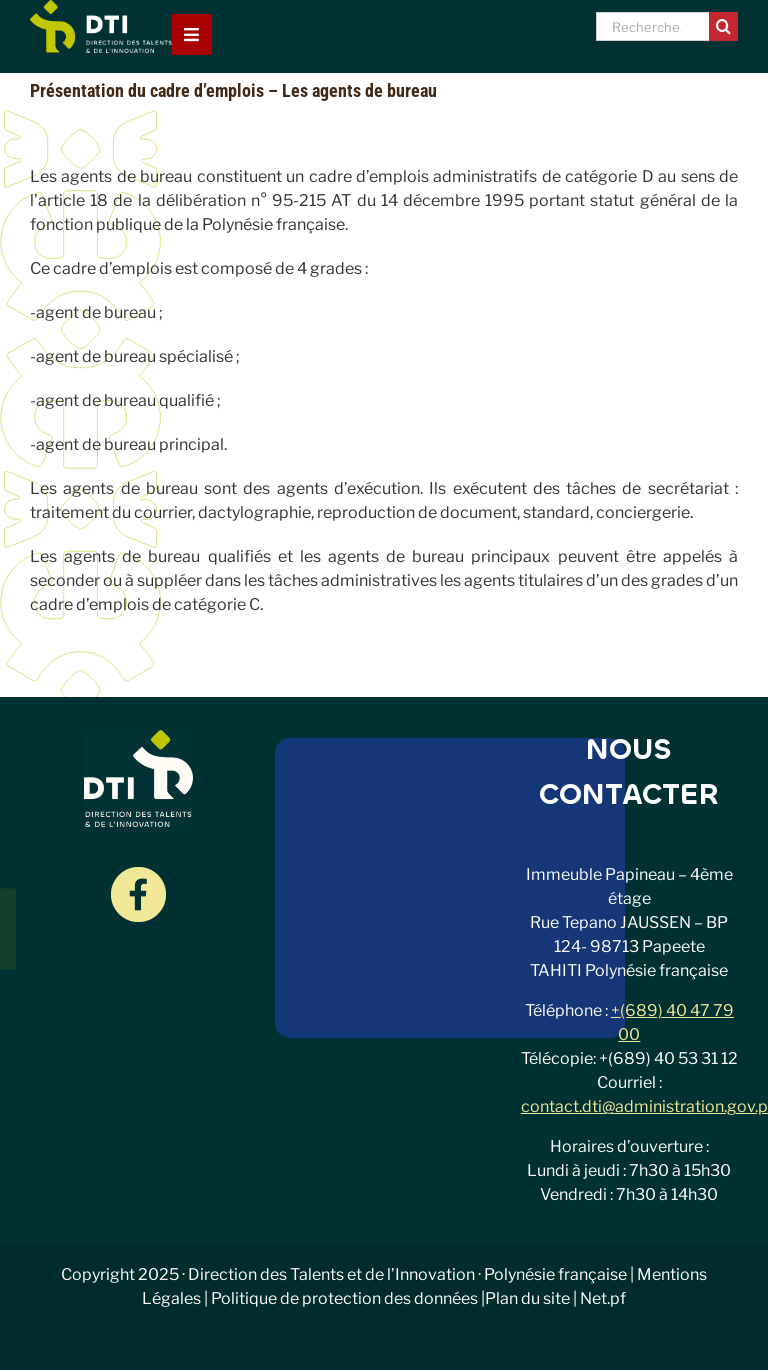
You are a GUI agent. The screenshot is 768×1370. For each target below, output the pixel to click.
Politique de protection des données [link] (344, 1298)
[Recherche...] (652, 26)
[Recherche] (723, 26)
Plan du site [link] (527, 1298)
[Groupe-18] (138, 874)
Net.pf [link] (603, 1298)
